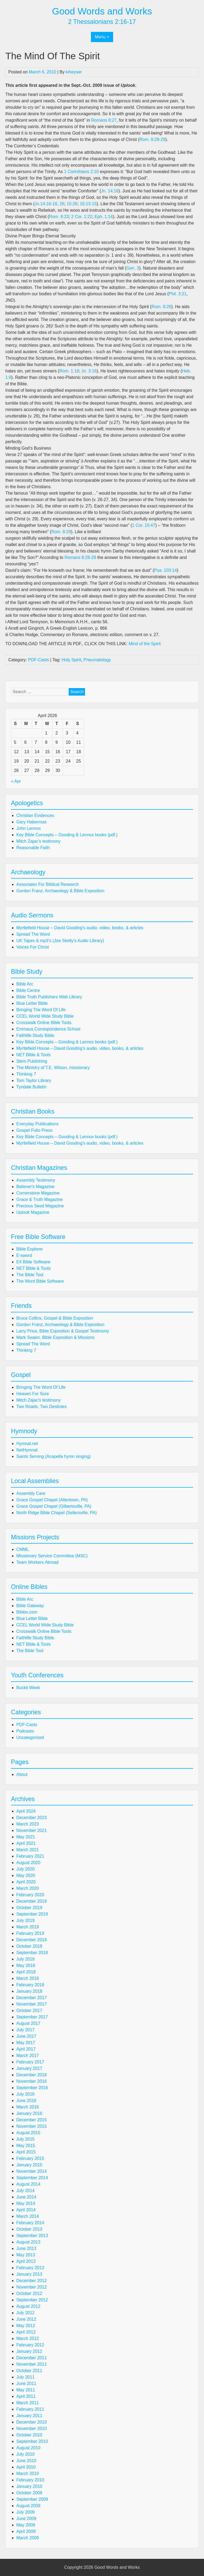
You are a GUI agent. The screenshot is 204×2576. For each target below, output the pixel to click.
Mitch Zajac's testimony (38, 841)
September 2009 (32, 2499)
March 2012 (27, 2338)
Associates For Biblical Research (47, 884)
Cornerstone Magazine (38, 1193)
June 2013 (26, 2248)
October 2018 (29, 1946)
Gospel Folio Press (34, 1130)
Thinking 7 (26, 1074)
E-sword (24, 1255)
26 (62, 203)
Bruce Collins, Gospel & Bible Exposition (54, 1318)
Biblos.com (26, 1612)
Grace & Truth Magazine (39, 1199)
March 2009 (27, 2538)
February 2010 (30, 2480)
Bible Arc (24, 984)
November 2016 (31, 2081)
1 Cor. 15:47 (143, 525)
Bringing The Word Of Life (41, 1009)
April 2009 (26, 2531)
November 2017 (31, 2004)
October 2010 (29, 2435)
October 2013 (29, 2229)
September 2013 (32, 2235)
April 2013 (26, 2261)
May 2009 (25, 2525)
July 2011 (25, 2377)
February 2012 (30, 2345)
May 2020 (25, 1875)
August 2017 (28, 2023)
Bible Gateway (30, 1605)
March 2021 (27, 1849)
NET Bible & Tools (33, 1054)
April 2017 (26, 2049)
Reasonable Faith (33, 847)
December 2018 (31, 1939)
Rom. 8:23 (59, 216)
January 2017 (29, 2068)
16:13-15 (88, 203)
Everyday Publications (37, 1124)
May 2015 (25, 2145)
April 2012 (26, 2332)
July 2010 (25, 2454)
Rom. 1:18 (69, 371)
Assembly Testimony (35, 1180)
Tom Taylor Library (33, 1080)
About (22, 1774)
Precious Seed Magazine (40, 1206)
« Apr (16, 781)
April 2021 (26, 1843)
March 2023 (27, 1824)
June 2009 (26, 2518)
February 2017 (30, 2062)
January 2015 (29, 2165)
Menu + (102, 37)
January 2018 (29, 1991)
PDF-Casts (38, 660)
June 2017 (26, 2036)
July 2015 (25, 2139)
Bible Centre (28, 990)
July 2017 (25, 2030)
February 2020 (30, 1894)
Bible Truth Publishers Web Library (49, 997)
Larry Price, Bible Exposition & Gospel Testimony (62, 1331)
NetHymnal (26, 1450)
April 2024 (26, 1811)
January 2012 (29, 2351)
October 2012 (29, 2293)
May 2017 (25, 2042)
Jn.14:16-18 (45, 203)
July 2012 (25, 2312)
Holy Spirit (71, 660)
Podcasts (25, 1731)
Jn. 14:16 (110, 191)
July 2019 (25, 1920)
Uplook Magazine (32, 1212)
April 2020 (26, 1882)
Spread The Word (33, 934)
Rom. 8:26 (161, 306)
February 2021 (30, 1856)
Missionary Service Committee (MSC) (52, 1556)
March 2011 (27, 2402)
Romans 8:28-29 (80, 557)
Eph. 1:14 (103, 216)
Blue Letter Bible (32, 1003)
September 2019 (32, 1914)
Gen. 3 (132, 268)
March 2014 (27, 2216)
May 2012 (25, 2325)
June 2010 (26, 2460)
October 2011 (29, 2370)
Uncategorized (30, 1737)
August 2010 (28, 2448)
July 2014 (25, 2190)
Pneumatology (97, 660)
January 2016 (29, 2113)
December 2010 (31, 2422)
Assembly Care (30, 1493)
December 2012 (31, 2280)
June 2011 (26, 2383)
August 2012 (28, 2306)
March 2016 (27, 2107)
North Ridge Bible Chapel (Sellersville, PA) (56, 1512)
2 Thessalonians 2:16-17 (102, 21)
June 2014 (26, 2197)
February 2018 (30, 1985)
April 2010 (26, 2467)
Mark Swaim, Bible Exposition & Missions (55, 1337)
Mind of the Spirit (145, 643)
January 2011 (29, 2415)
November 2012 (31, 2287)
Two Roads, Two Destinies (41, 1406)
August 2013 (28, 2242)
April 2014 (26, 2210)
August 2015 (28, 2132)
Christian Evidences (35, 815)
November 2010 (31, 2428)
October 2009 (29, 2493)
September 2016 (32, 2087)
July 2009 (25, 2512)
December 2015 (31, 2120)
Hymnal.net (27, 1443)
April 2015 (26, 2152)
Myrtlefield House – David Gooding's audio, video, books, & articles (79, 927)
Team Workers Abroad (37, 1562)
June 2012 (26, 2319)
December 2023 (31, 1817)
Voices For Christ (32, 947)
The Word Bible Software (40, 1281)
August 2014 (28, 2184)
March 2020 (27, 1888)
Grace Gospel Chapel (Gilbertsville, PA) (53, 1506)
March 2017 (27, 2055)
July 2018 (25, 1959)
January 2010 (29, 2486)
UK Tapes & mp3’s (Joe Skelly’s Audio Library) (60, 940)
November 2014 (31, 2171)
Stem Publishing (31, 1061)
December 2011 (31, 2357)
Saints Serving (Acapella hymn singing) (53, 1456)
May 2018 (25, 1965)
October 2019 (29, 1907)
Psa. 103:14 (165, 570)
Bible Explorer (29, 1249)
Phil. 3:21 (178, 294)
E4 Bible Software (33, 1262)
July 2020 (25, 1869)
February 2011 (30, 2409)
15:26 (72, 203)
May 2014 (25, 2203)
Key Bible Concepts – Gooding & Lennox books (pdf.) (67, 834)
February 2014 (30, 2222)
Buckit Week (28, 1687)
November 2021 (31, 1830)
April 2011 (26, 2396)
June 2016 (26, 2100)
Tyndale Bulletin (31, 1087)
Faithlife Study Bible (35, 1035)
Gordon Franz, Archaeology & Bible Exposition (60, 890)
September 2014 (32, 2177)
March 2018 (27, 1978)
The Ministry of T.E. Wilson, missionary (53, 1067)
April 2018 (26, 1972)
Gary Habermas (31, 822)
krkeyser (74, 72)
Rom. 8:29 (61, 531)
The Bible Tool (29, 1274)
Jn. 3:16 (89, 371)
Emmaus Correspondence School (48, 1029)
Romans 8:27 (104, 120)
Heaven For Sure (32, 1393)
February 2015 (30, 2158)
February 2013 (30, 2267)
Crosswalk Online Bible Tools (43, 1022)
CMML (22, 1549)
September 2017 (32, 2017)
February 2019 (30, 1933)
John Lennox (28, 828)
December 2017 (31, 1997)
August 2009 (28, 2505)
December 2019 (31, 1901)
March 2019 (27, 1927)
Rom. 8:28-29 (152, 139)
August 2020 (28, 1862)
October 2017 (29, 2010)
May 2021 (25, 1837)
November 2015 (31, 2126)
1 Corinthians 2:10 (81, 171)
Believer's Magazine (35, 1186)
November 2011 (31, 2364)
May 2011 (25, 2390)
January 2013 (29, 2274)
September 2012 (32, 2300)
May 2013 (25, 2255)
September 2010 (32, 2441)
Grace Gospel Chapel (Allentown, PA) (52, 1500)
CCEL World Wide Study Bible (45, 1016)
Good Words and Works (102, 11)
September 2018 (32, 1952)
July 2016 (25, 2094)
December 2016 (31, 2075)
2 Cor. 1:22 (81, 216)
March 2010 (27, 2473)
